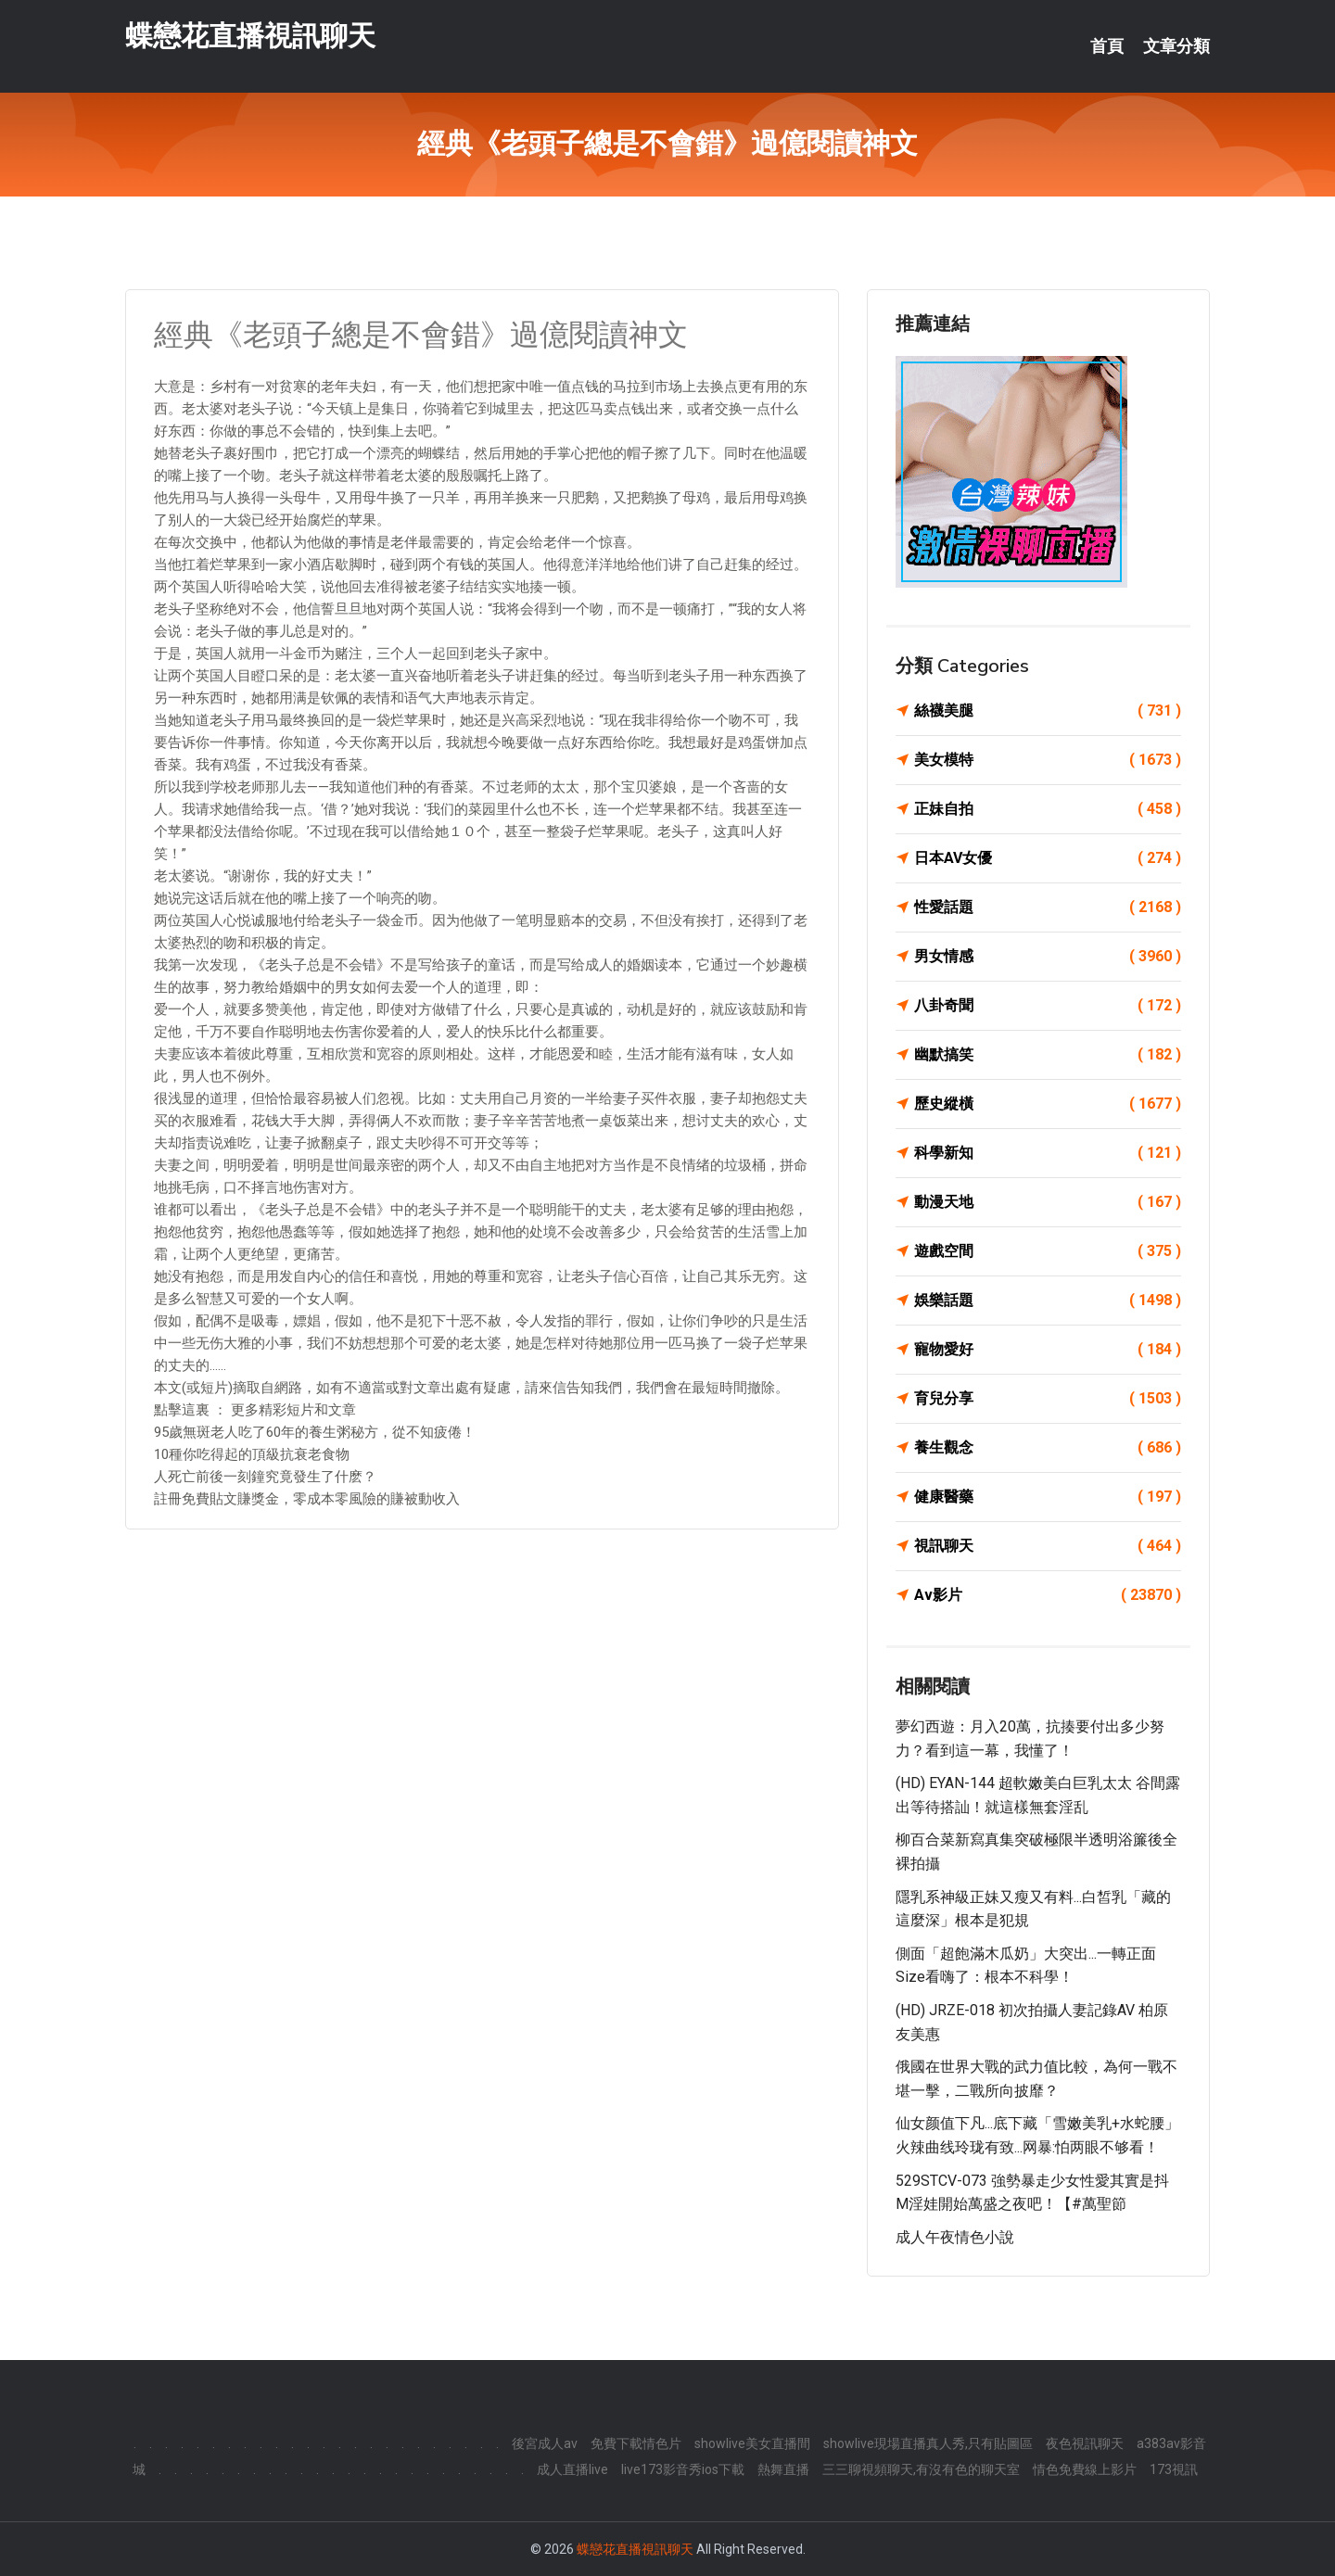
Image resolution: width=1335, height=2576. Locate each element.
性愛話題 (1047, 907)
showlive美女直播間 (752, 2443)
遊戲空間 (1047, 1251)
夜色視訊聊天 (1085, 2443)
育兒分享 (1047, 1399)
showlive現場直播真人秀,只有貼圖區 (928, 2443)
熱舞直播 (783, 2469)
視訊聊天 (1047, 1546)
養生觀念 (1047, 1448)
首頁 (1107, 46)
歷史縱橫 (1047, 1104)
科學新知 (1047, 1153)
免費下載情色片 (636, 2443)
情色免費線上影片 (1085, 2469)
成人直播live (572, 2469)
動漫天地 (1047, 1202)
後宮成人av (545, 2443)
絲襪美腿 (1047, 711)
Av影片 (1047, 1595)
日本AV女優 (1047, 858)
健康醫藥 (1047, 1497)
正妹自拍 (1047, 809)
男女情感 (1047, 957)
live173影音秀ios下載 (682, 2469)
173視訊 (1174, 2469)
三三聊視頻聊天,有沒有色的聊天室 (921, 2469)
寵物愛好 (1047, 1350)
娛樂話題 (1047, 1300)
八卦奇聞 (1047, 1006)
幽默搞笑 (1047, 1055)
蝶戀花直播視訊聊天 (250, 35)
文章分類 (1176, 46)
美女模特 (1047, 760)
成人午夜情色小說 (955, 2237)
